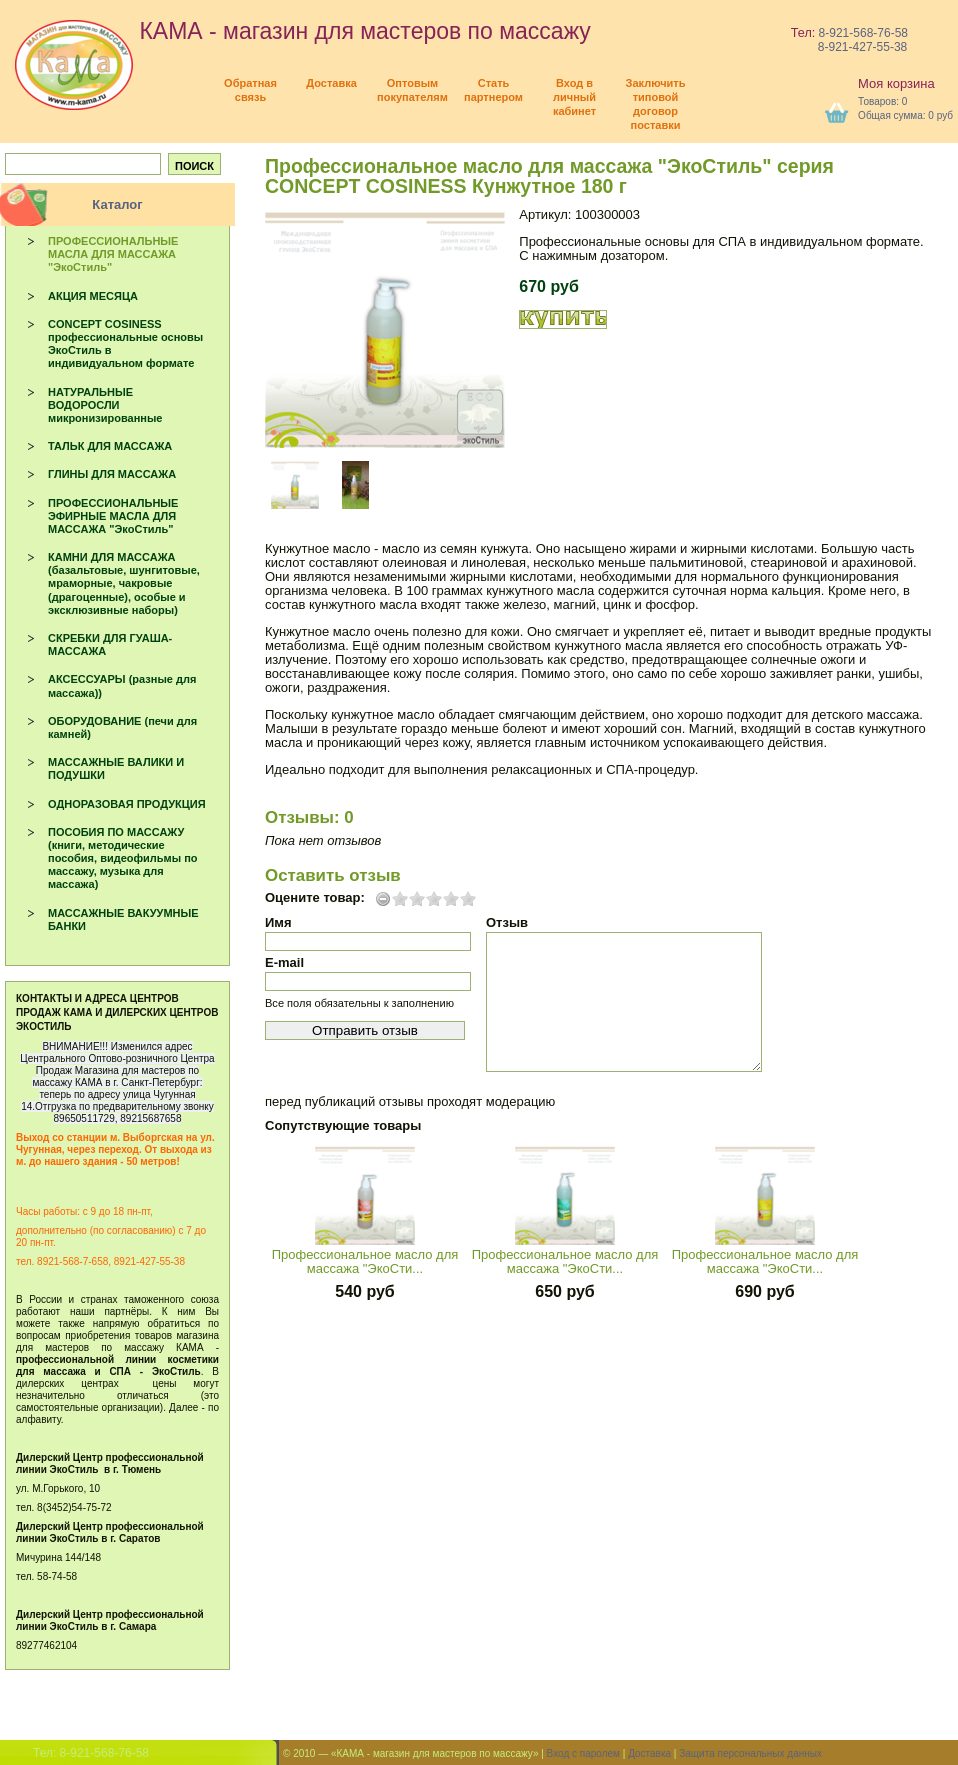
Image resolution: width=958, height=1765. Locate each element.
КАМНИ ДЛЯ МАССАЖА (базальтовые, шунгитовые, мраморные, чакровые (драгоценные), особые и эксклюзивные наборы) (124, 583)
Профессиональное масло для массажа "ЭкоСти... (365, 1261)
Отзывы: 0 (309, 817)
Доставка (649, 1753)
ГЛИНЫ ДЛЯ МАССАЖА (112, 474)
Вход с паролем (583, 1753)
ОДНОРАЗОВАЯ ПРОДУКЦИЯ (127, 804)
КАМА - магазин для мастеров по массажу (303, 31)
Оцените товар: (315, 898)
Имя (278, 922)
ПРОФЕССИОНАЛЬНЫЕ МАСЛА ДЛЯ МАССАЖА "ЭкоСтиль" (113, 254)
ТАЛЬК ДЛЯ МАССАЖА (110, 446)
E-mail (284, 962)
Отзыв (507, 922)
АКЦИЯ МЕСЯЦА (93, 296)
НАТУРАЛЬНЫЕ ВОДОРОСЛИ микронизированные (105, 405)
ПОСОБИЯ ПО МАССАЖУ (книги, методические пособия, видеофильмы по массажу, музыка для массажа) (123, 858)
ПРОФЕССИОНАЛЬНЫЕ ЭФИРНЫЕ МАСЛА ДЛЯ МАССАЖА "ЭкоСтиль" (113, 516)
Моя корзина (896, 83)
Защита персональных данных (750, 1753)
